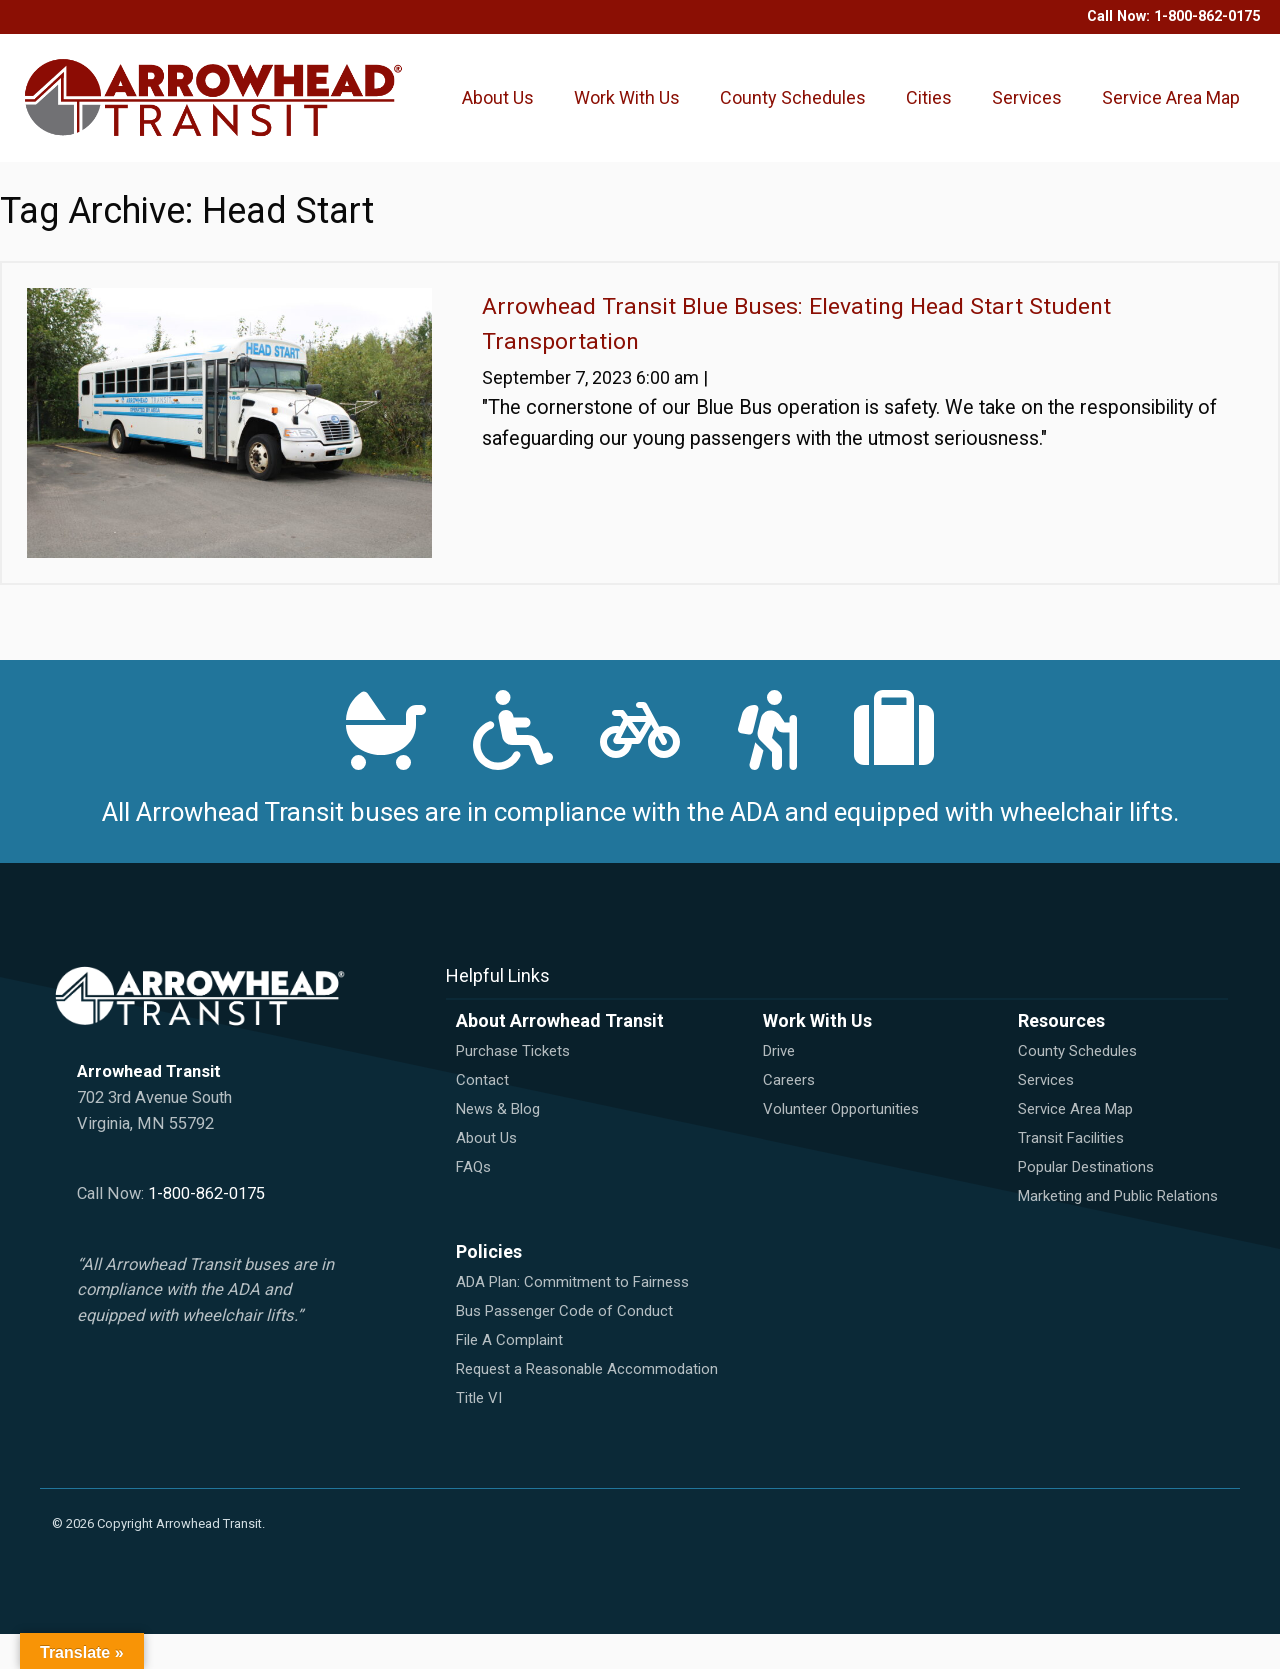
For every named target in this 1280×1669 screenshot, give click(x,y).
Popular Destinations (1086, 1202)
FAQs (473, 1202)
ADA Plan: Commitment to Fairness (572, 1317)
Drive (779, 1086)
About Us (503, 115)
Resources (1061, 1055)
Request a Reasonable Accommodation (587, 1404)
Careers (789, 1115)
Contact (482, 1115)
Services (1032, 84)
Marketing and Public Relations (1118, 1231)
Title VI (479, 1433)
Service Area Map (1157, 115)
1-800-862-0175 (1207, 16)
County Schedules (773, 115)
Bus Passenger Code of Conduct (564, 1346)
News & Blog (498, 1144)
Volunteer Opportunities (841, 1144)
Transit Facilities (1071, 1173)
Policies (489, 1286)
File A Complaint (509, 1375)
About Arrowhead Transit (560, 1055)
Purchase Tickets (513, 1086)
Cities (934, 84)
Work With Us (629, 115)
